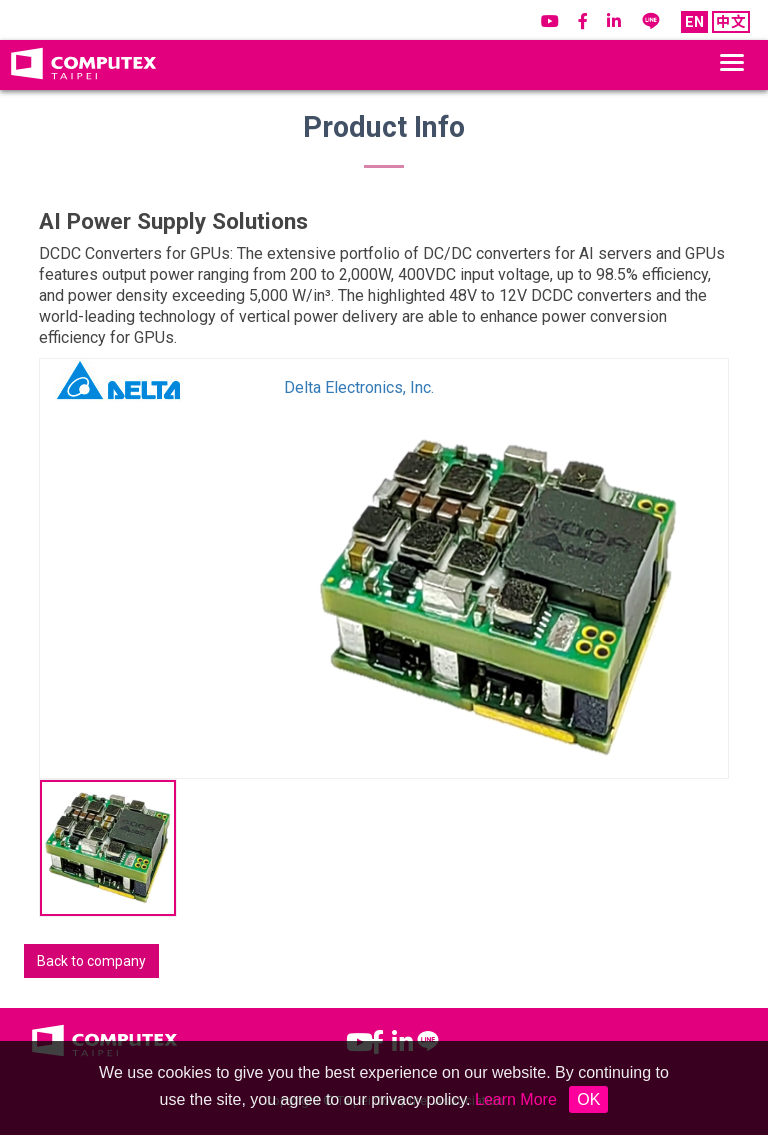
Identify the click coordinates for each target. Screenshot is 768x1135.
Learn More (516, 1099)
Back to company (91, 961)
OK (588, 1099)
